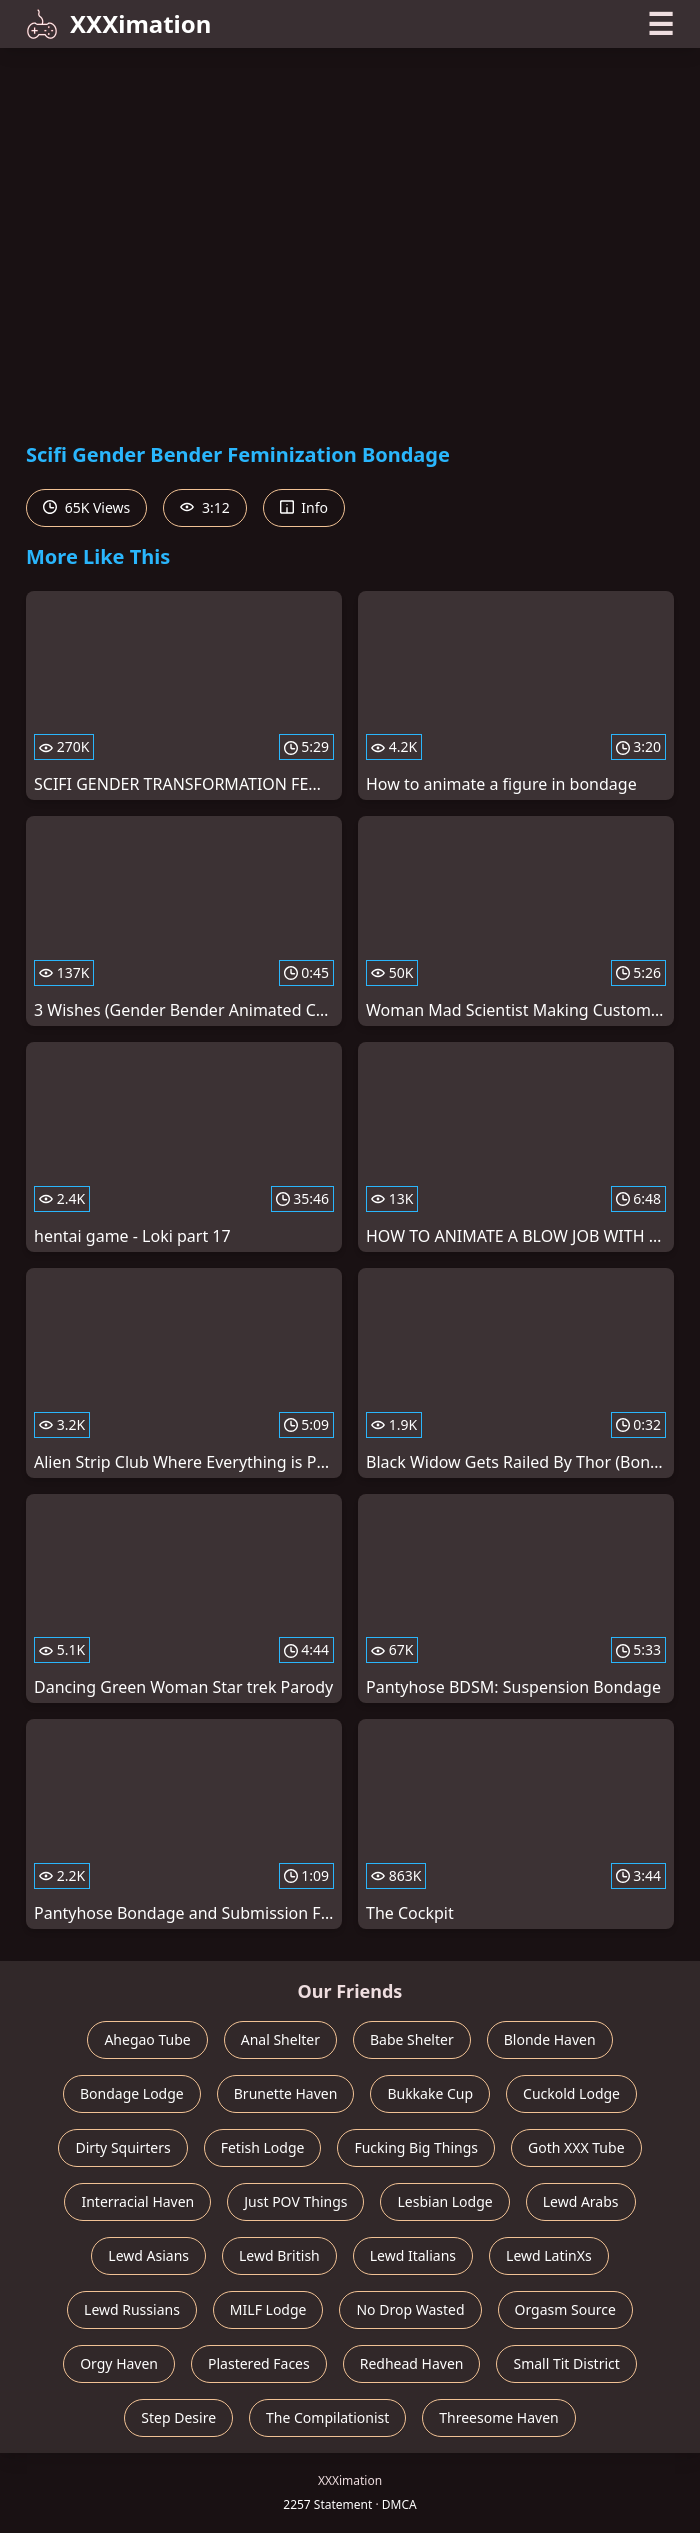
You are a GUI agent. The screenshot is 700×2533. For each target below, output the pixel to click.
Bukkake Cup (430, 2093)
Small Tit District (566, 2363)
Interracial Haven (137, 2201)
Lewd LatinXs (549, 2255)
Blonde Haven (550, 2039)
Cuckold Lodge (571, 2093)
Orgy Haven (119, 2363)
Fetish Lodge (263, 2147)
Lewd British (279, 2255)
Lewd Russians (132, 2309)
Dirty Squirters (122, 2147)
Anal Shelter (280, 2039)
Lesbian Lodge (444, 2201)
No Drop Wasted (410, 2309)
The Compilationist (327, 2417)
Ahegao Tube (147, 2039)
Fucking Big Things (416, 2147)
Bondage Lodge (132, 2093)
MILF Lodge (268, 2309)
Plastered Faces (259, 2363)
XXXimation (118, 23)
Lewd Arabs (581, 2201)
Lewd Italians (413, 2255)
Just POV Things (295, 2201)
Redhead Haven (412, 2363)
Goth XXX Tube (576, 2147)
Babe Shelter (412, 2039)
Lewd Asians (148, 2255)
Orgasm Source (565, 2309)
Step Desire (178, 2417)
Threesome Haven (498, 2417)
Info (304, 507)
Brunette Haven (286, 2093)
